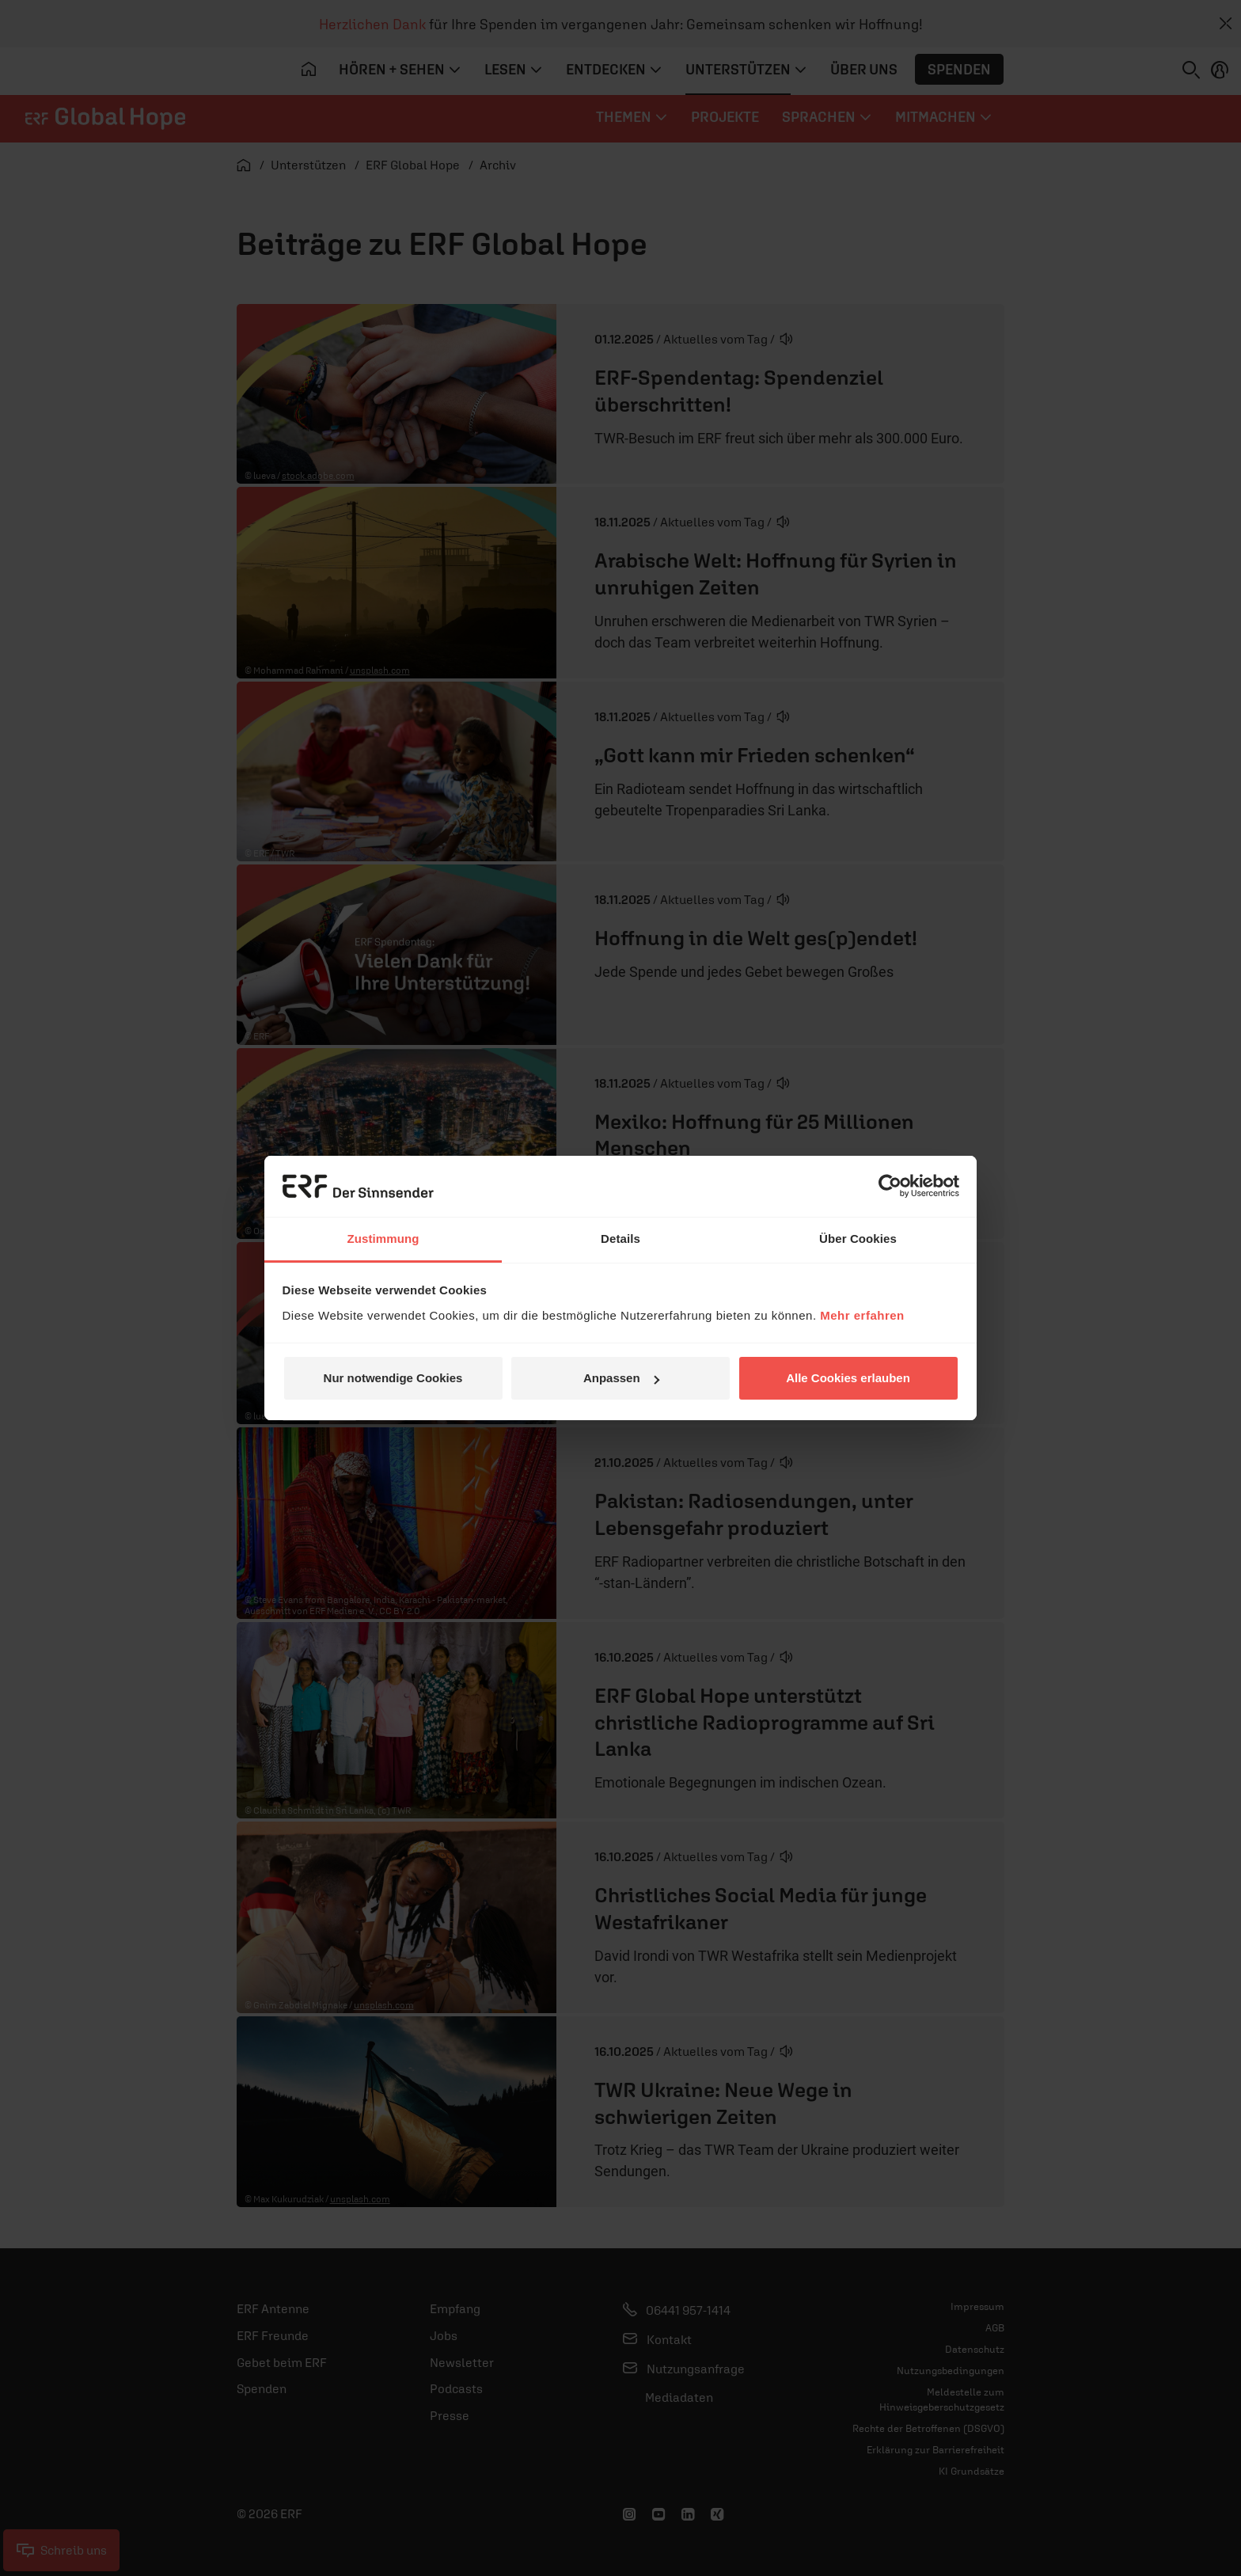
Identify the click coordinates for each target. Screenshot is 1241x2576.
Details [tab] (620, 1238)
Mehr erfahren (862, 1315)
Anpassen (621, 1378)
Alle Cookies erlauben (848, 1378)
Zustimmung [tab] (383, 1238)
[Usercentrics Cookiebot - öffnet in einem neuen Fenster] (890, 1186)
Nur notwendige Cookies (393, 1378)
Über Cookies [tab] (858, 1238)
